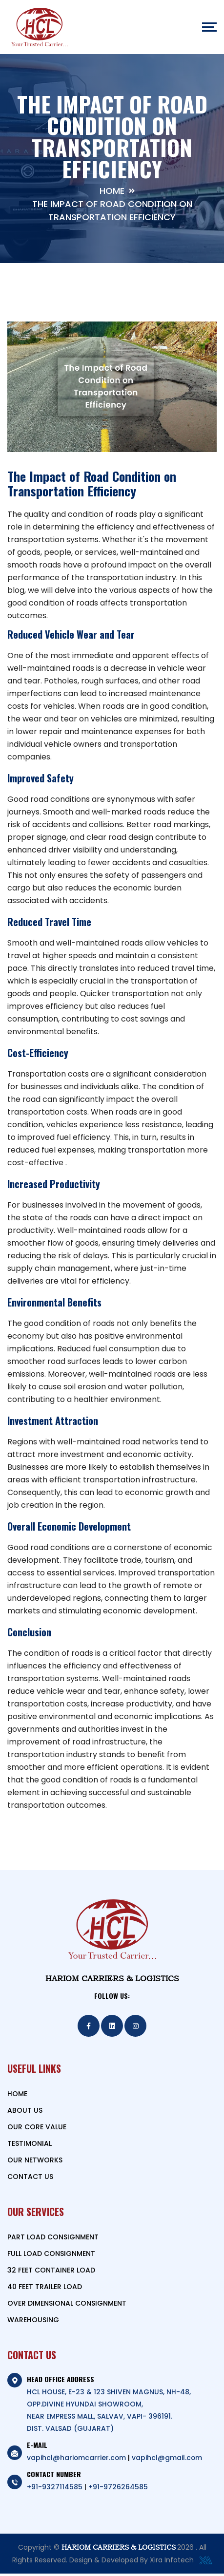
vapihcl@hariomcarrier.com (77, 2460)
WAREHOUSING (33, 2322)
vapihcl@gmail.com (168, 2460)
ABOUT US (24, 2113)
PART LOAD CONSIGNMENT (53, 2239)
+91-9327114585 (54, 2489)
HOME (17, 2096)
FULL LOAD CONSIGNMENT (51, 2256)
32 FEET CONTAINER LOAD (51, 2272)
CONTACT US (30, 2179)
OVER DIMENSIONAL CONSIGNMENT (66, 2306)
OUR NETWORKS (34, 2162)
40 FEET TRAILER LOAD (44, 2289)
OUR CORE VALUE (36, 2129)
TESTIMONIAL (29, 2146)
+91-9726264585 (118, 2489)
